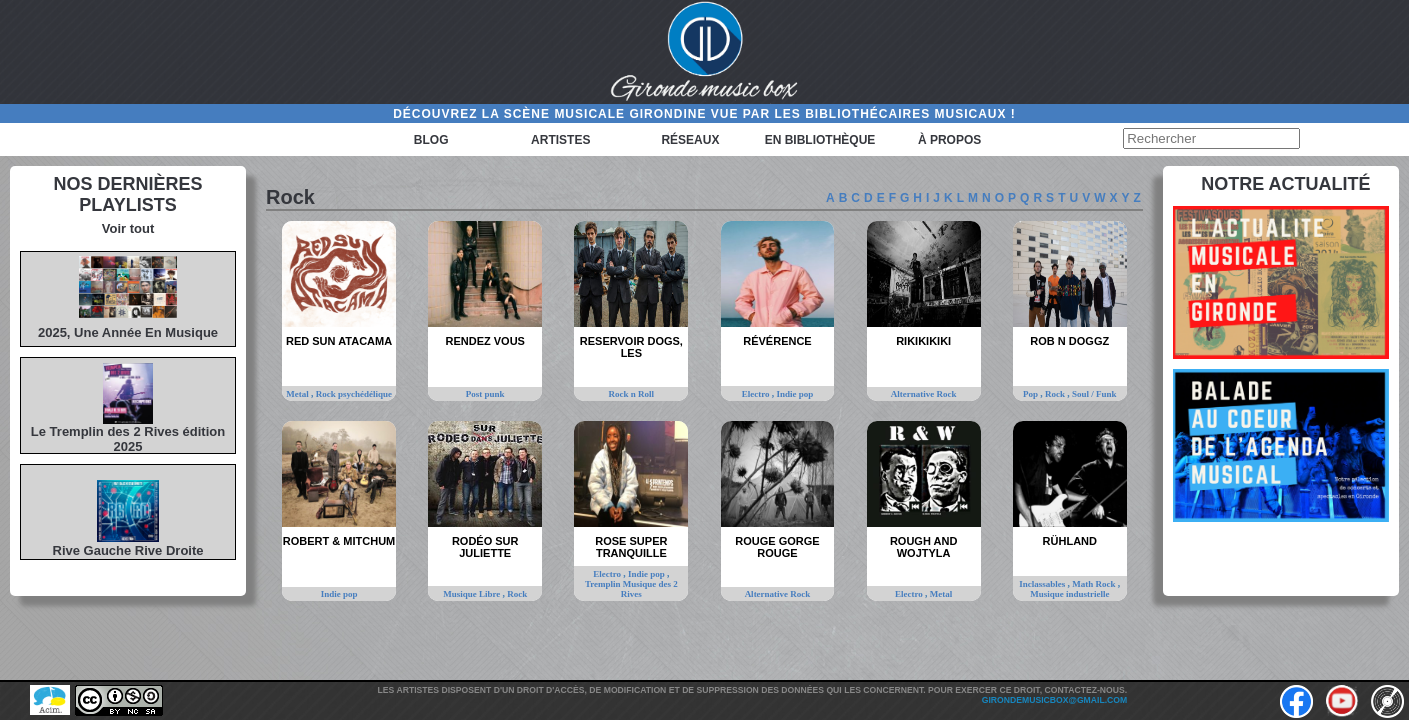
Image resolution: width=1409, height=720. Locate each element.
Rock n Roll (632, 394)
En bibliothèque (820, 140)
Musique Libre (472, 594)
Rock (1056, 394)
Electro (757, 394)
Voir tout (128, 228)
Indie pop (795, 394)
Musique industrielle (1069, 594)
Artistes (560, 140)
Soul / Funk (1094, 394)
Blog (431, 140)
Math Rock (1095, 584)
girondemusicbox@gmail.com (1054, 700)
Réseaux (690, 140)
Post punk (485, 394)
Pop (1031, 394)
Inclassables (1043, 584)
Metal (298, 394)
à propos (949, 140)
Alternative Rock (924, 394)
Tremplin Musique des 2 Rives (631, 589)
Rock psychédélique (354, 394)
